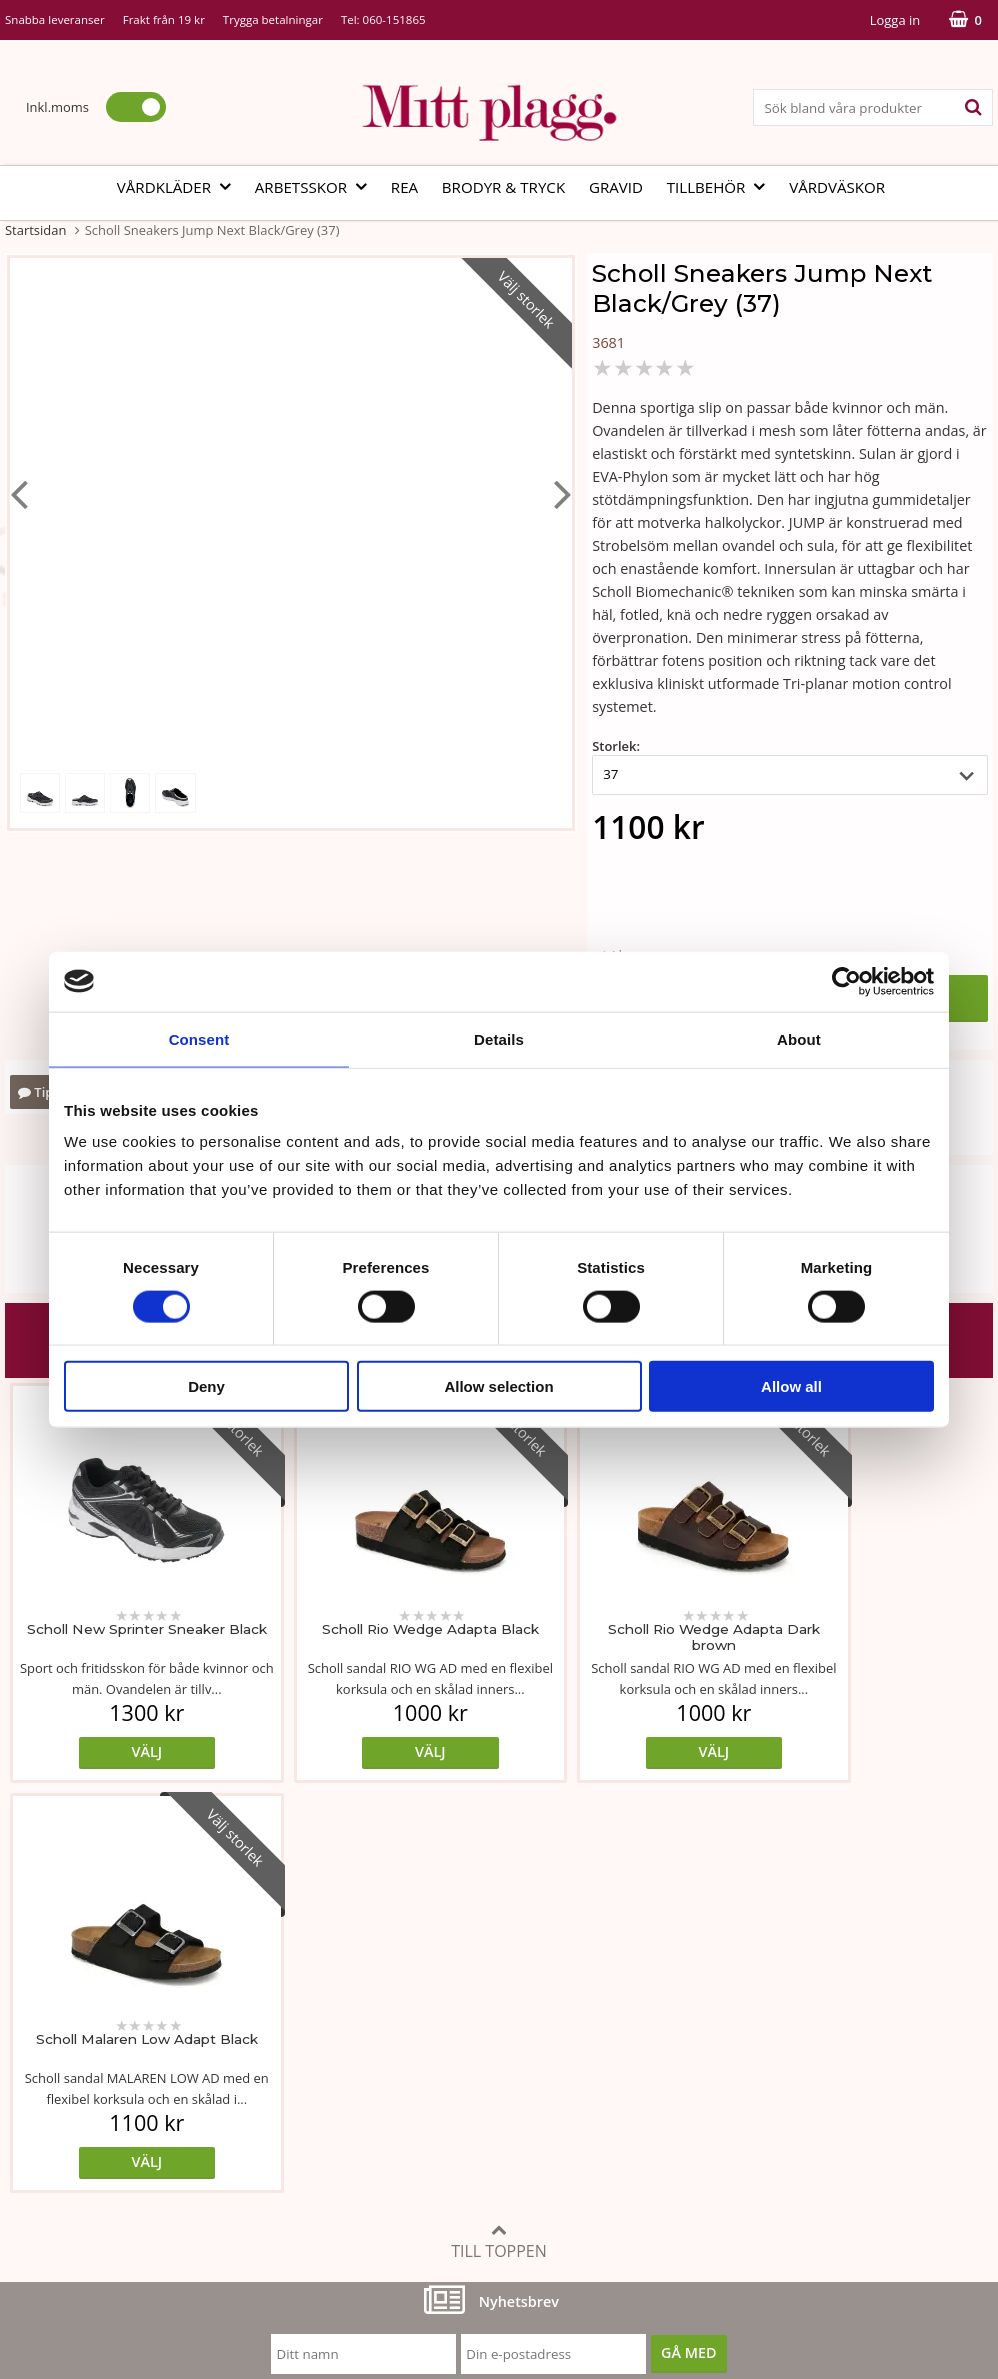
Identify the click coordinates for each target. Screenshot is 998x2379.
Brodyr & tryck (503, 187)
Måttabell (369, 2020)
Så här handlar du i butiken (760, 2111)
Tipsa (42, 1092)
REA (404, 187)
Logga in (895, 20)
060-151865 (394, 19)
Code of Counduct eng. (746, 2141)
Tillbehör (722, 187)
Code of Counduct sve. (745, 2171)
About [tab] (799, 1038)
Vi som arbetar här (67, 2111)
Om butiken (44, 2050)
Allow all (791, 1386)
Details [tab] (499, 1038)
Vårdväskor (837, 187)
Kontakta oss (48, 2141)
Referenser (707, 2081)
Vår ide (28, 2020)
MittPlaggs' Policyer (402, 2081)
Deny (206, 1386)
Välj (128, 1751)
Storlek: (616, 746)
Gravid (616, 187)
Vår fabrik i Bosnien (70, 2081)
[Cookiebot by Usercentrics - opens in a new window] (846, 981)
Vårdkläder (180, 187)
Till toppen (499, 1831)
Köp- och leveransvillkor (750, 2020)
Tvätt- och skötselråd (407, 2050)
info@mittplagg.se (101, 2231)
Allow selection (498, 1386)
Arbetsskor (317, 187)
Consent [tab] (199, 1038)
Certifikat (368, 2111)
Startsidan (35, 230)
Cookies (696, 2050)
